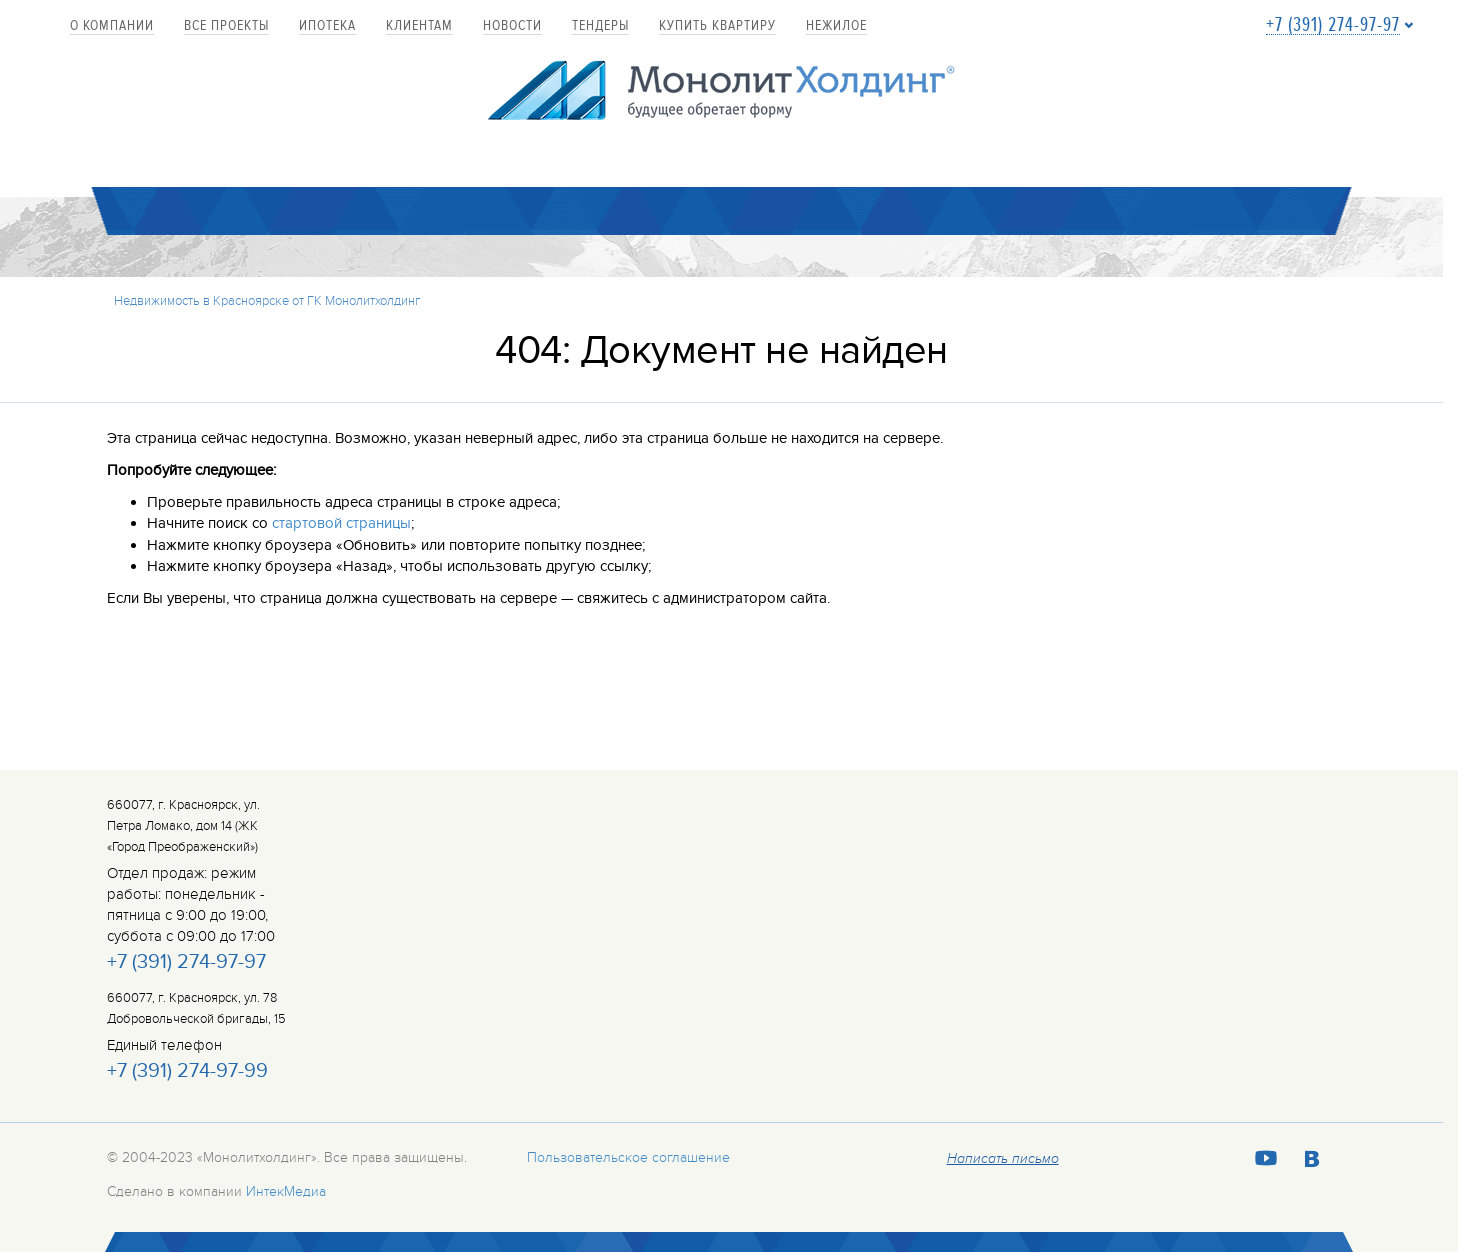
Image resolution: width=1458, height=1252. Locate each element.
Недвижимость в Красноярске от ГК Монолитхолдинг (267, 301)
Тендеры (600, 26)
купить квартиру (717, 26)
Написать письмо (1003, 1159)
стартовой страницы (341, 523)
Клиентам (419, 26)
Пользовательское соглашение (628, 1157)
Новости (512, 26)
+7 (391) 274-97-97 (1333, 25)
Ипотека (327, 26)
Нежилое (836, 26)
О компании (112, 26)
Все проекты (226, 26)
